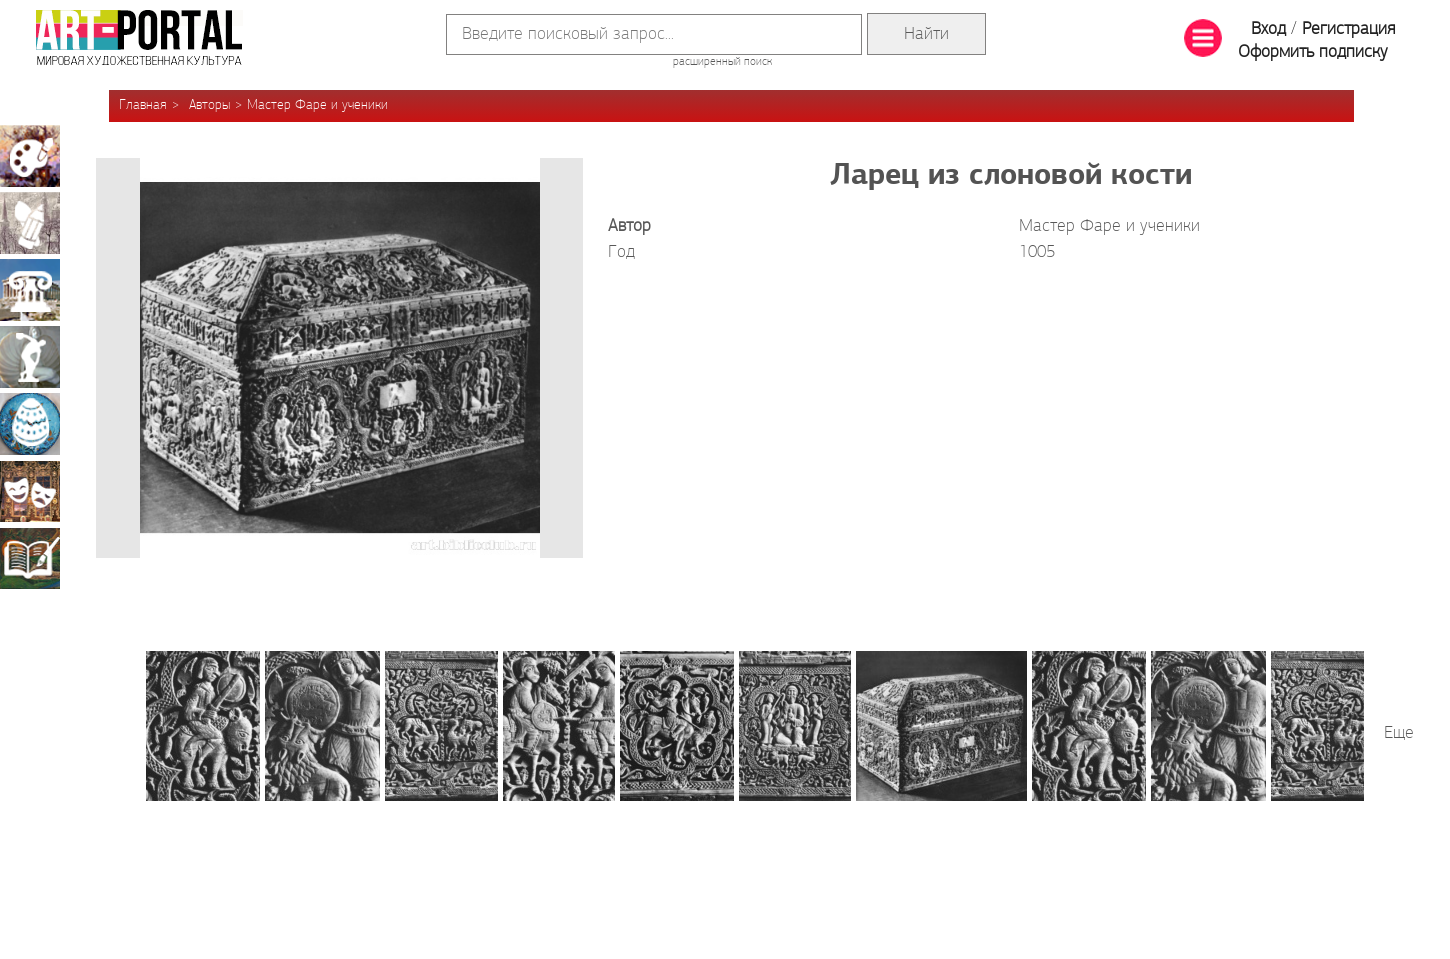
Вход (1268, 29)
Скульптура (30, 357)
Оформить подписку (1313, 52)
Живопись (30, 156)
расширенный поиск (722, 62)
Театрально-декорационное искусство (30, 491)
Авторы (209, 105)
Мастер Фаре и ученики (317, 105)
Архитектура (30, 290)
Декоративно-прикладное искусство (30, 424)
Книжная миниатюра (30, 558)
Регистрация (1348, 29)
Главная (143, 105)
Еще (1399, 733)
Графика (30, 223)
